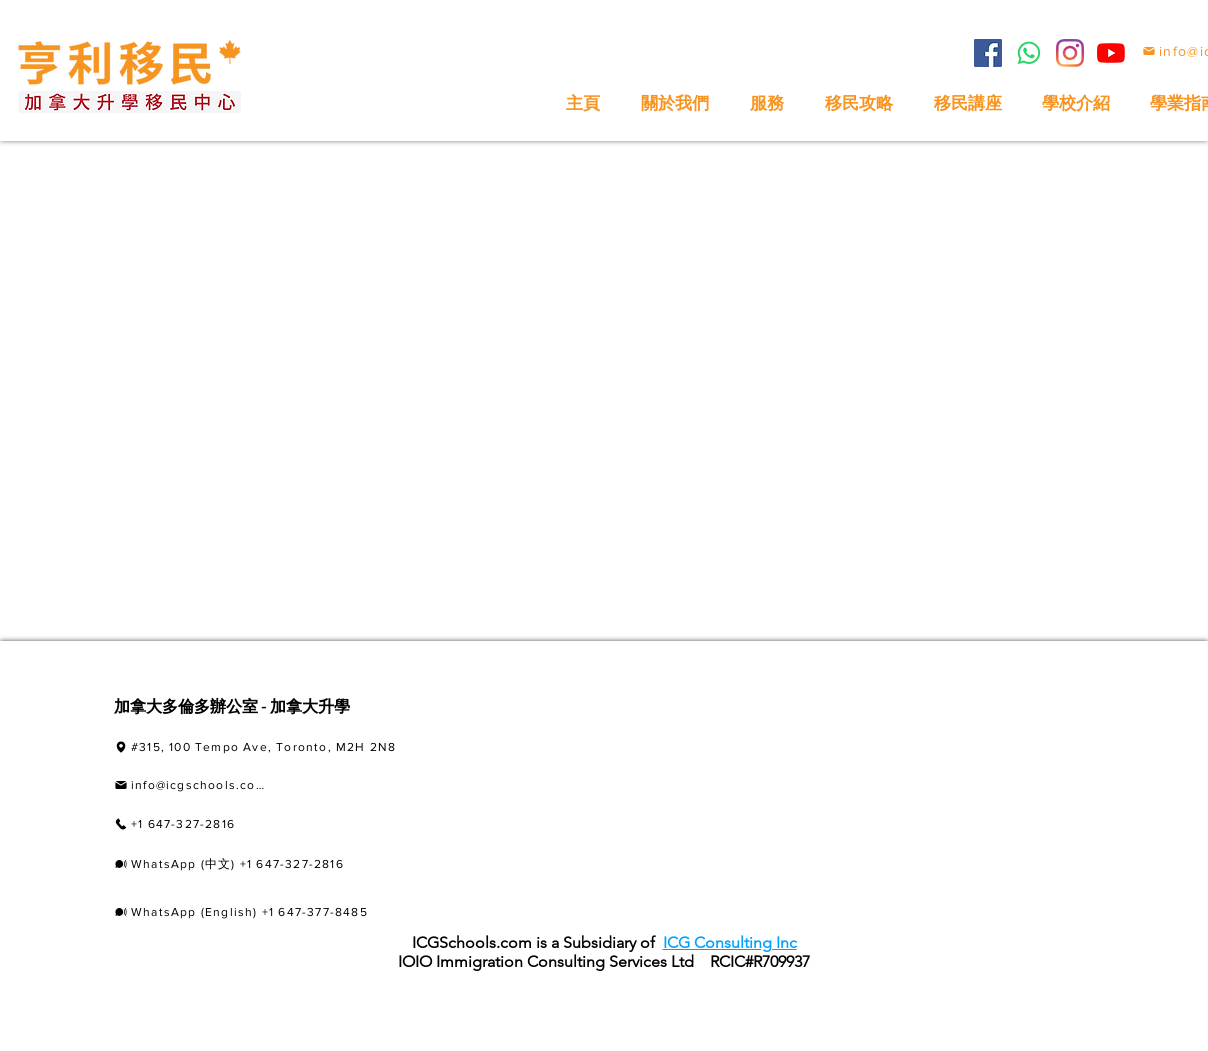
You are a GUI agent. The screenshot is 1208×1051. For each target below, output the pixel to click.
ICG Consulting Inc (730, 942)
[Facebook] (988, 53)
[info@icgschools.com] (190, 785)
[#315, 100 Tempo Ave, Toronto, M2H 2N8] (294, 747)
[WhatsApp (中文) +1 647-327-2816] (271, 864)
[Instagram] (1070, 53)
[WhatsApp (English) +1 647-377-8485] (268, 911)
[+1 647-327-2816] (230, 824)
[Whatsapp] (1029, 53)
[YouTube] (1111, 53)
